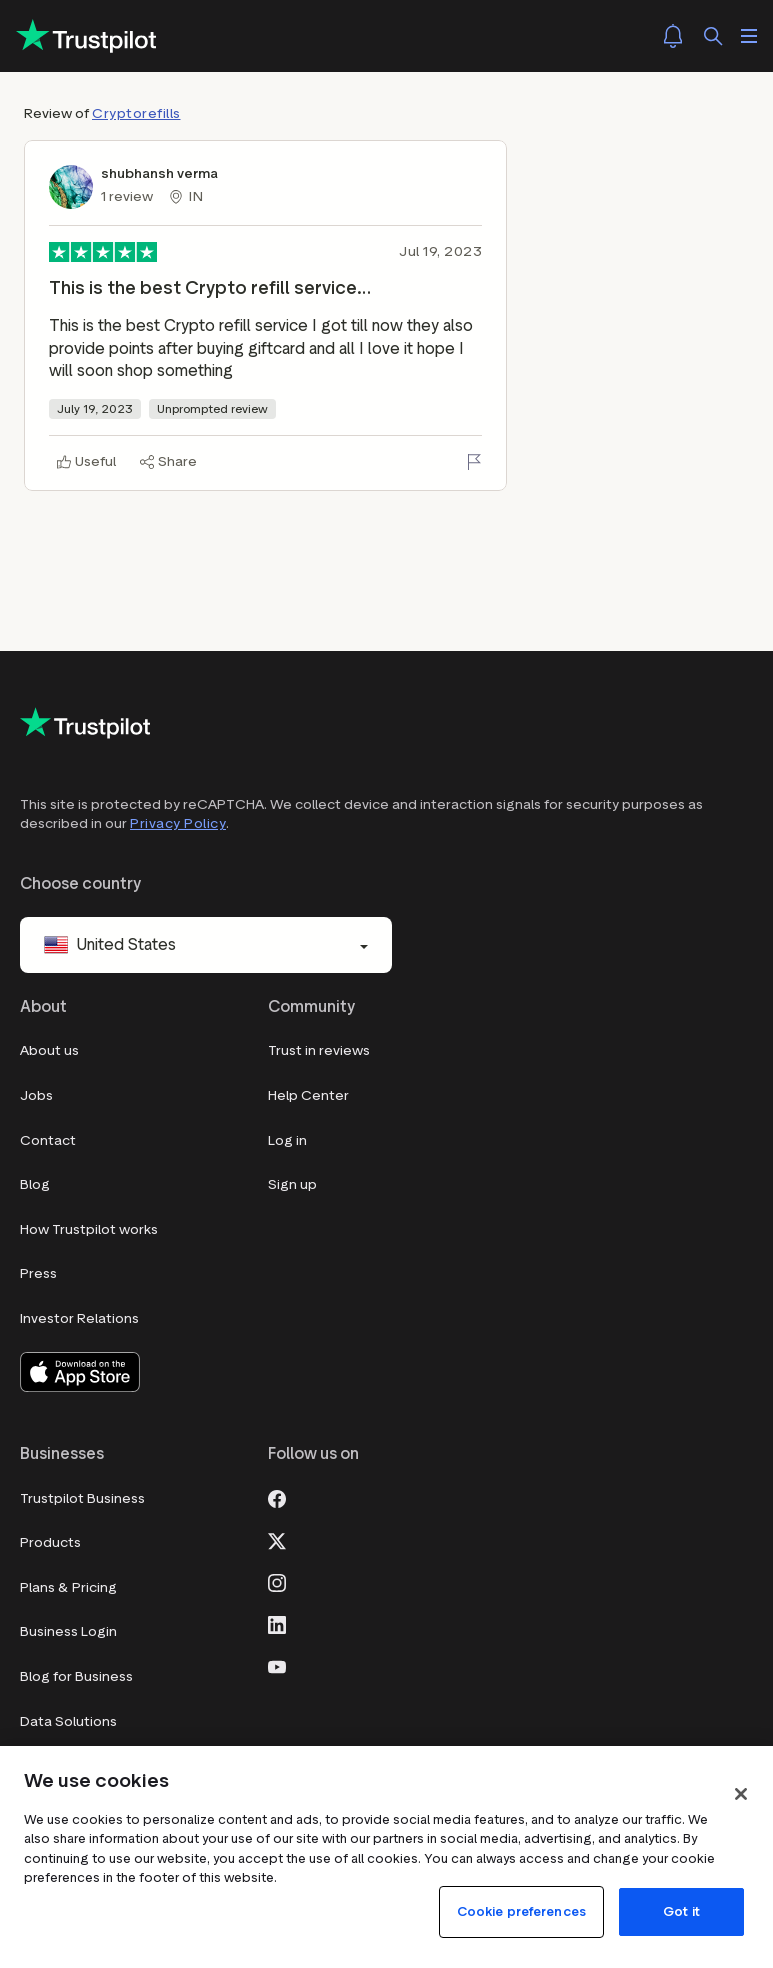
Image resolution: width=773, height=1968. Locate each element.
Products (50, 1542)
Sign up (292, 1184)
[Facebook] (277, 1497)
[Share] (168, 462)
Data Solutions (68, 1721)
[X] (277, 1539)
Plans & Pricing (68, 1587)
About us (49, 1050)
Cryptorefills (136, 113)
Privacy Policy (178, 823)
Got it (681, 1911)
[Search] (713, 36)
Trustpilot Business (82, 1498)
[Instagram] (277, 1581)
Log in (287, 1140)
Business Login (68, 1631)
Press (38, 1273)
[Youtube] (277, 1665)
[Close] (741, 1794)
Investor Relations (79, 1318)
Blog (35, 1184)
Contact (48, 1140)
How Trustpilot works (89, 1229)
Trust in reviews (319, 1050)
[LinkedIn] (277, 1623)
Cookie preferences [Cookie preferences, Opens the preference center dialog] (521, 1911)
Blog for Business (76, 1676)
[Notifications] (673, 36)
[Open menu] (749, 36)
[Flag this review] (474, 462)
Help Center (308, 1095)
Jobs (36, 1095)
